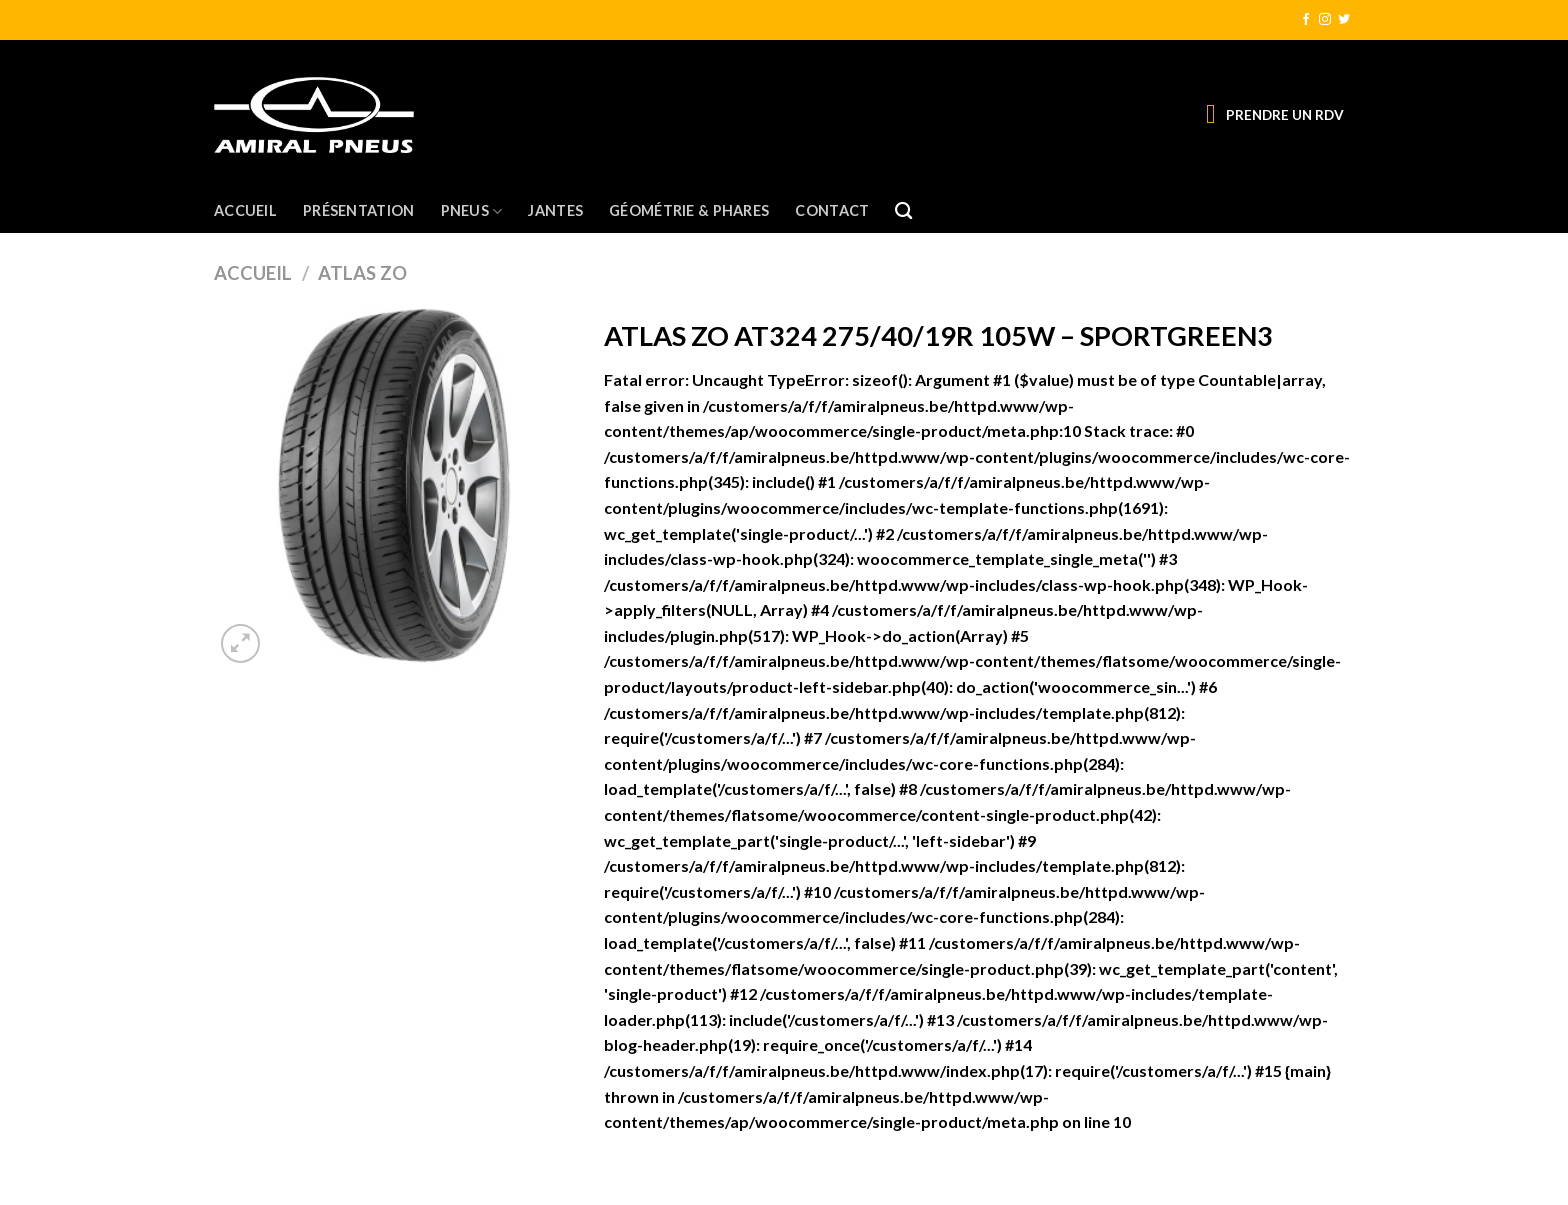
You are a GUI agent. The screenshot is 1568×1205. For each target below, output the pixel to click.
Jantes (555, 210)
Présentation (358, 210)
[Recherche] (903, 211)
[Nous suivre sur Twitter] (1344, 20)
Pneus (472, 211)
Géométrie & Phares (689, 210)
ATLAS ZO (362, 273)
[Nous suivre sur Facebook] (1306, 20)
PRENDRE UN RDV (1285, 115)
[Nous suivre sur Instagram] (1325, 20)
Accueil (245, 210)
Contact (832, 210)
